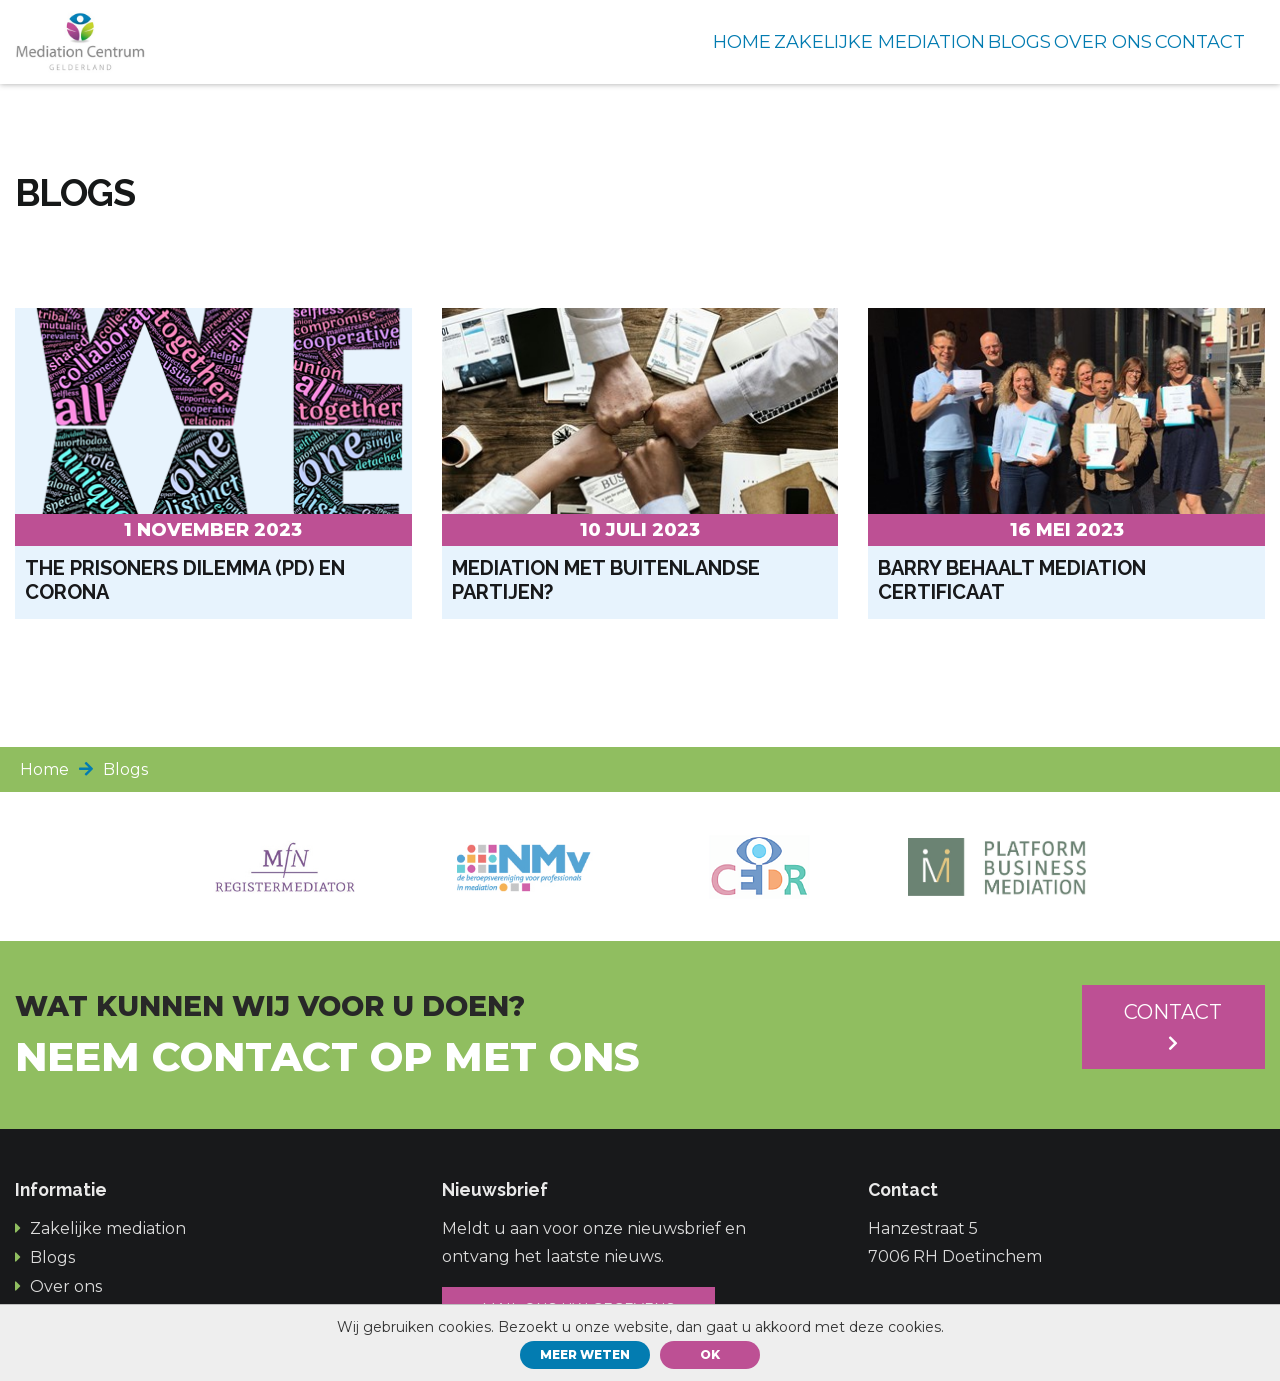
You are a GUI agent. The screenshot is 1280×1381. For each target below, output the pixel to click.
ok (710, 1354)
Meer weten (585, 1354)
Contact (1173, 1025)
